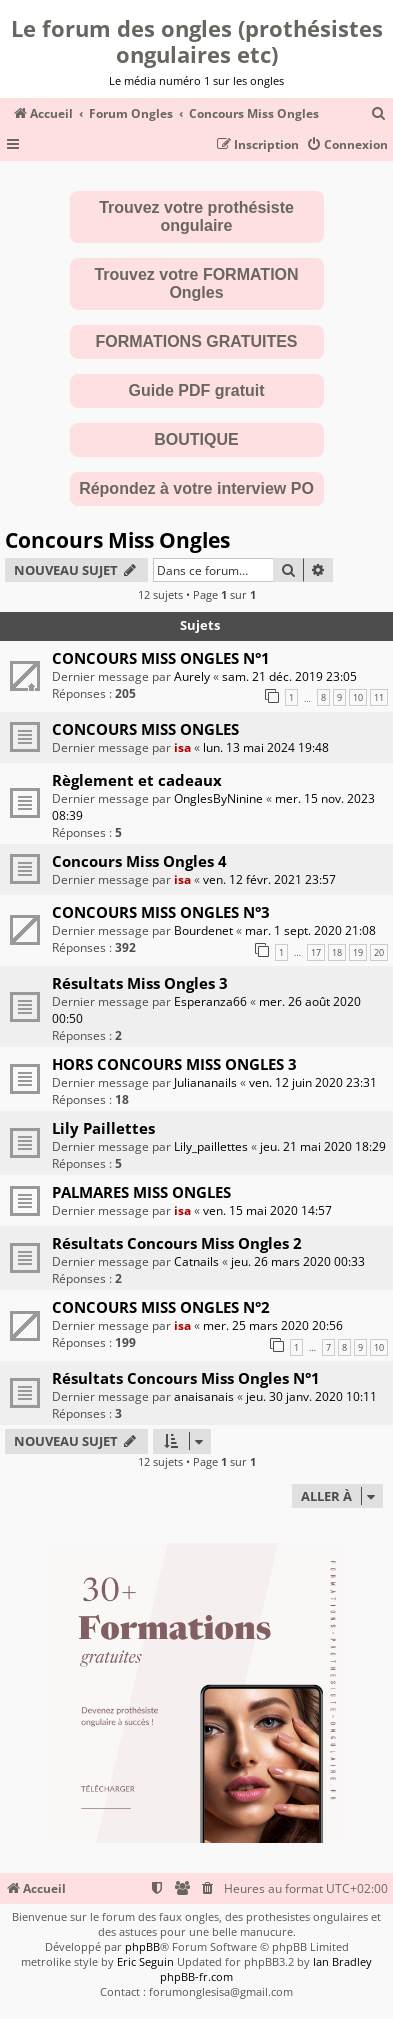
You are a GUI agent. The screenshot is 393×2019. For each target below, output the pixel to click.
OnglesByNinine (218, 798)
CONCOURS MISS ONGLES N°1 (161, 658)
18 (337, 952)
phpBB (142, 1946)
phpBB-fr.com (196, 1976)
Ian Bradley (342, 1961)
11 (379, 697)
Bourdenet (203, 930)
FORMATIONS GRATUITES (196, 341)
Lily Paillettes (103, 1128)
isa (182, 747)
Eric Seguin (145, 1961)
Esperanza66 (210, 1001)
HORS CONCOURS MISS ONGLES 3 (174, 1064)
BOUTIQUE (196, 439)
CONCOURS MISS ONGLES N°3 (161, 912)
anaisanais (204, 1396)
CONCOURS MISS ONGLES (145, 729)
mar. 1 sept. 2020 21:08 (310, 930)
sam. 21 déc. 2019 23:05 (289, 676)
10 (358, 697)
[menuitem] (379, 114)
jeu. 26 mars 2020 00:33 (298, 1261)
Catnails (196, 1261)
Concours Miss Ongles (117, 540)
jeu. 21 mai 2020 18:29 (323, 1146)
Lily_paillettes (211, 1146)
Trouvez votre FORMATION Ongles (196, 283)
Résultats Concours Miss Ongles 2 (177, 1243)
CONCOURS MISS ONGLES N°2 (161, 1307)
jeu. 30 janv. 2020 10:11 (311, 1396)
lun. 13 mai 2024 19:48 (266, 747)
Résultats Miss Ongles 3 (140, 983)
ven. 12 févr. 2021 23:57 (269, 879)
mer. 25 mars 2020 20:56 (273, 1325)
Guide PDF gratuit (197, 390)
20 (379, 952)
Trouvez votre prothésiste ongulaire (196, 216)
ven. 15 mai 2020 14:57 (267, 1210)
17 (316, 952)
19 (358, 952)
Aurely (192, 676)
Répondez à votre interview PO (196, 488)
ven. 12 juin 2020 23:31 (313, 1082)
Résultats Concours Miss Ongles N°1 (186, 1378)
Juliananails (205, 1082)
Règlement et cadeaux (137, 780)
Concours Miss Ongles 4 (139, 861)
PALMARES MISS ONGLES (141, 1192)
